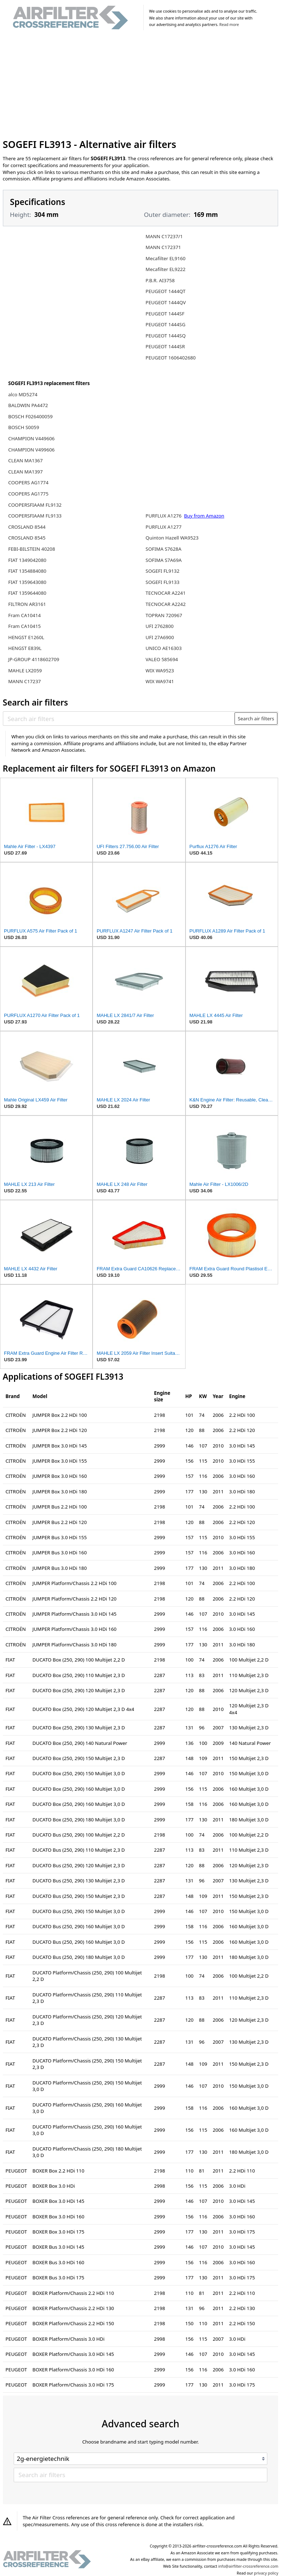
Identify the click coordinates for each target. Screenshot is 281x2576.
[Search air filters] (119, 718)
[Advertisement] (140, 85)
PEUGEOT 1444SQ (166, 335)
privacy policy (266, 2573)
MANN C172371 (163, 247)
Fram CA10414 (24, 615)
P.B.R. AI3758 (160, 280)
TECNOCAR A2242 (166, 604)
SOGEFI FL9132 (162, 571)
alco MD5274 (22, 394)
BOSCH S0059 (23, 427)
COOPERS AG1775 (28, 493)
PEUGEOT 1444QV (166, 302)
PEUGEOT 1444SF (165, 313)
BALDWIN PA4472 (28, 405)
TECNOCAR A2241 (166, 593)
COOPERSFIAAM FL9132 (35, 505)
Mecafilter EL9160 (166, 258)
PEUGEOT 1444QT (166, 291)
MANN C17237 (24, 681)
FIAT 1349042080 (27, 560)
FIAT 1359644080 (27, 593)
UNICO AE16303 (164, 648)
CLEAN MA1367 (25, 460)
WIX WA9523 (160, 670)
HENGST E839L (24, 648)
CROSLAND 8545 (27, 537)
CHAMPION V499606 (31, 449)
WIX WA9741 (160, 681)
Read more (229, 24)
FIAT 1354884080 (27, 571)
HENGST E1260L (26, 637)
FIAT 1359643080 (27, 582)
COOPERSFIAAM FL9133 (35, 515)
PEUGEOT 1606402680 (171, 357)
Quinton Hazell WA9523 (172, 537)
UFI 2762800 (160, 626)
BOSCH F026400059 (30, 416)
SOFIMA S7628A (163, 549)
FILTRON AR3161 (27, 604)
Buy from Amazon (204, 515)
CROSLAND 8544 (27, 527)
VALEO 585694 (162, 659)
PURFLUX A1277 (164, 527)
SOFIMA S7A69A (164, 560)
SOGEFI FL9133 (162, 582)
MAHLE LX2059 (25, 670)
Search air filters (256, 718)
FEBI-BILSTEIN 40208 (31, 549)
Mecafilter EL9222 (166, 269)
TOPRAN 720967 (164, 615)
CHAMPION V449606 (31, 438)
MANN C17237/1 (164, 236)
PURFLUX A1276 (164, 515)
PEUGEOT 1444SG (165, 324)
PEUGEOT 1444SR (165, 346)
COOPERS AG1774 (28, 482)
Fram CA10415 (24, 626)
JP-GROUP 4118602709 (33, 659)
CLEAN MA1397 (25, 471)
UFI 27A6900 (160, 637)
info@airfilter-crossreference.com (248, 2566)
